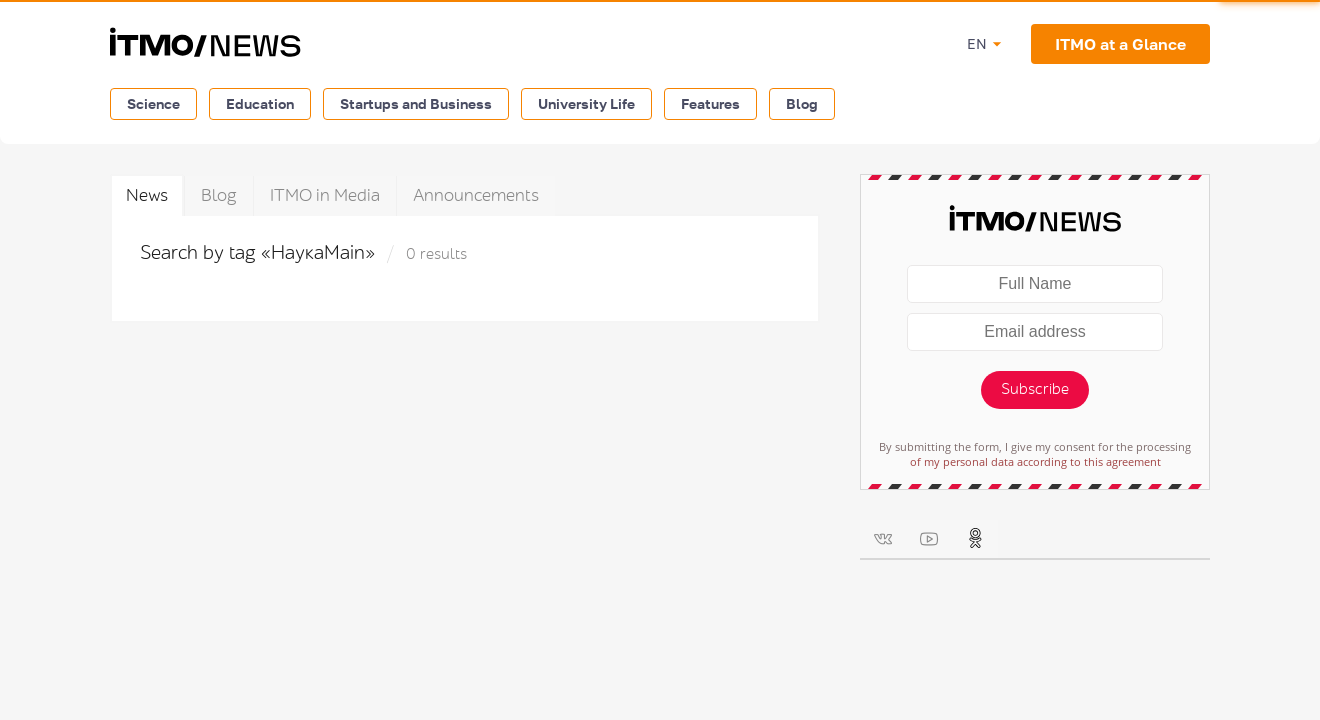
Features (710, 103)
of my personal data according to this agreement (1035, 461)
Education (260, 103)
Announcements (476, 195)
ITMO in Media (325, 195)
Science (153, 103)
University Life (586, 103)
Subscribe (1035, 389)
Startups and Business (416, 103)
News (147, 195)
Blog (802, 103)
